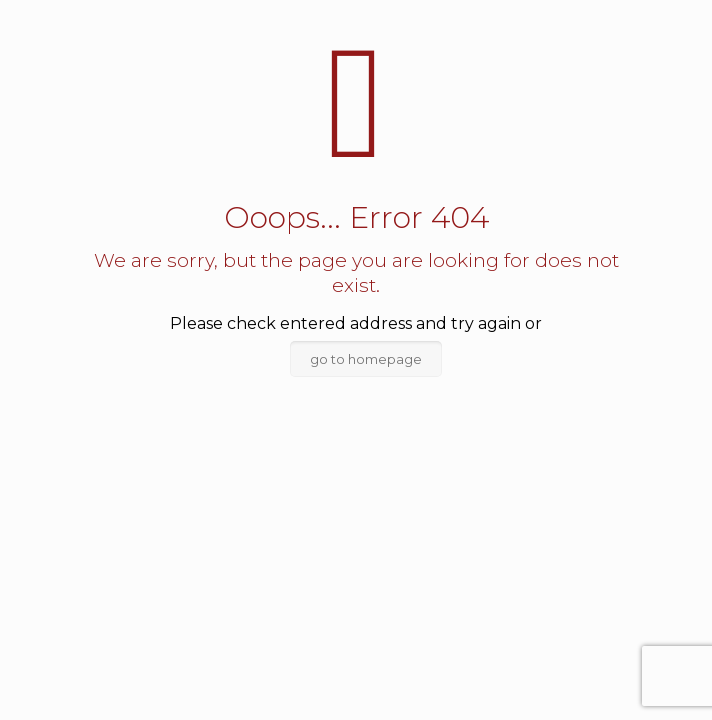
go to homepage (366, 359)
